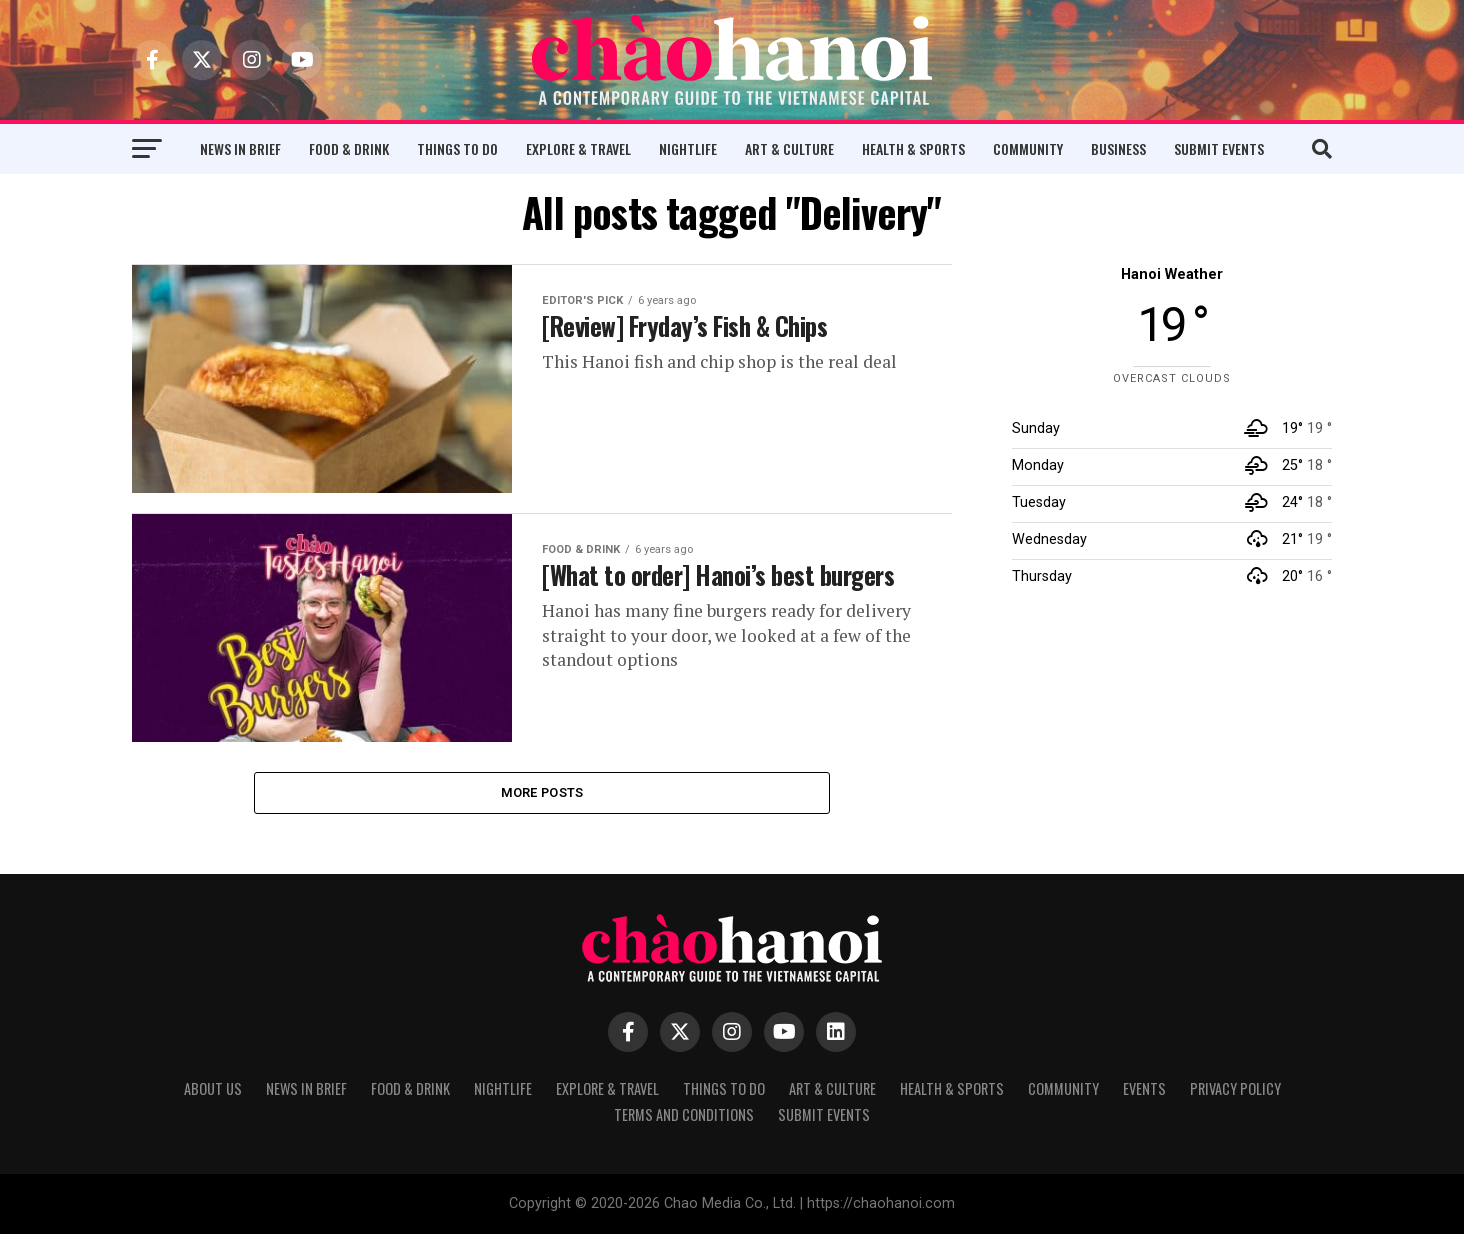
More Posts (542, 793)
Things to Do (457, 148)
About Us (213, 1091)
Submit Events (1219, 148)
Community (1028, 148)
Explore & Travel (578, 148)
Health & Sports (913, 148)
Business (1118, 148)
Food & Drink (349, 148)
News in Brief (240, 148)
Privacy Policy (1235, 1091)
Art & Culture (789, 148)
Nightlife (688, 148)
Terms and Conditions (684, 1117)
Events (1144, 1091)
